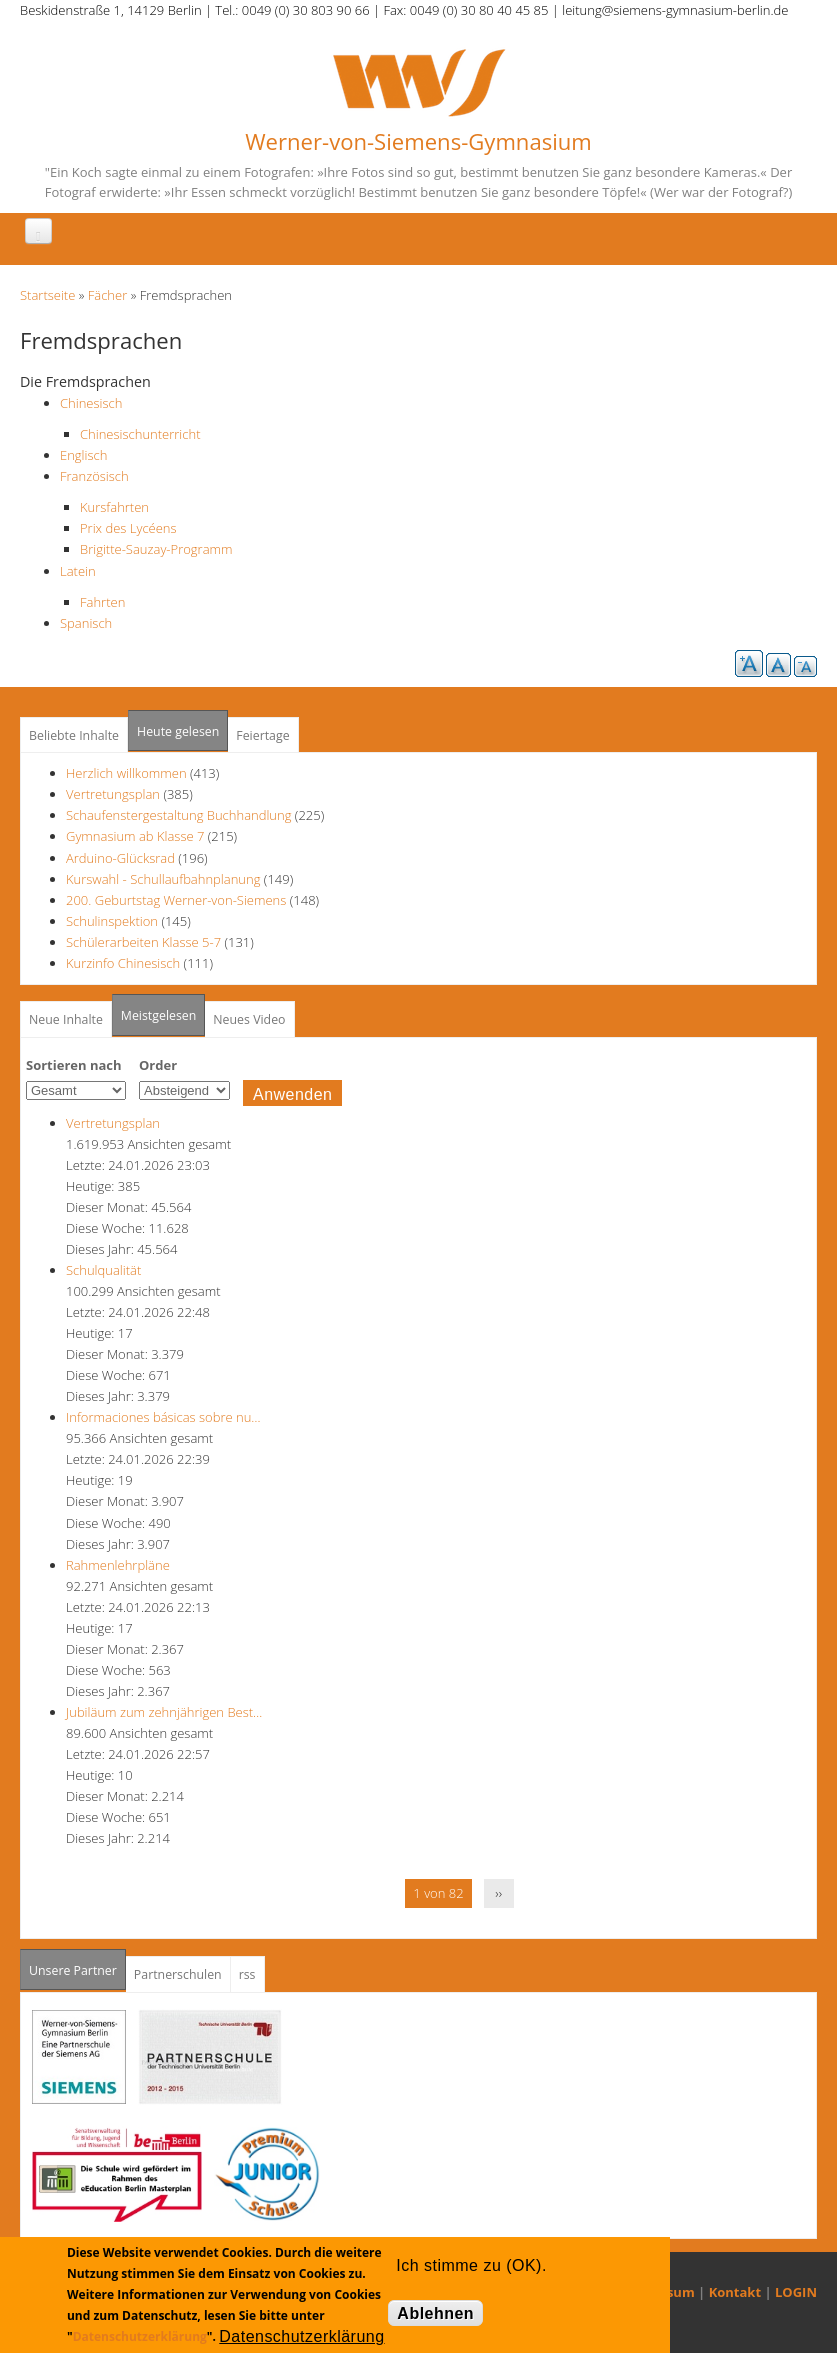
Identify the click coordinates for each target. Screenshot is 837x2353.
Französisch (94, 476)
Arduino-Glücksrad (120, 858)
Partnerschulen (178, 1974)
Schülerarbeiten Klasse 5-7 (143, 942)
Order (158, 1065)
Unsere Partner (77, 1964)
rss (247, 1974)
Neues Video (249, 1019)
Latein (78, 571)
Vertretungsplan (113, 794)
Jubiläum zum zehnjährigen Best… (164, 1712)
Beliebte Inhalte (74, 735)
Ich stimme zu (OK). (471, 2265)
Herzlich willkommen (126, 773)
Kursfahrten (114, 507)
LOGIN (796, 2292)
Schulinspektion (112, 921)
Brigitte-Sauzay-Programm (156, 549)
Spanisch (86, 623)
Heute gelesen (178, 731)
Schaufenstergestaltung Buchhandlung (178, 815)
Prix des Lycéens (128, 528)
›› (498, 1893)
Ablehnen (435, 2313)
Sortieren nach (74, 1065)
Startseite (47, 295)
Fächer (107, 295)
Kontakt (735, 2292)
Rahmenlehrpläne (118, 1565)
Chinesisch (91, 403)
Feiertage (262, 735)
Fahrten (102, 602)
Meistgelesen (159, 1015)
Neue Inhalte (66, 1019)
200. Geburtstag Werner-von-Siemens (176, 900)
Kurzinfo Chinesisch (123, 963)
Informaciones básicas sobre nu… (163, 1417)
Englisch (83, 455)
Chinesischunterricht (140, 434)
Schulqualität (103, 1270)
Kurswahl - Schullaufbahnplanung (163, 879)
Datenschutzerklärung (140, 2336)
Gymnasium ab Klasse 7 (135, 836)
